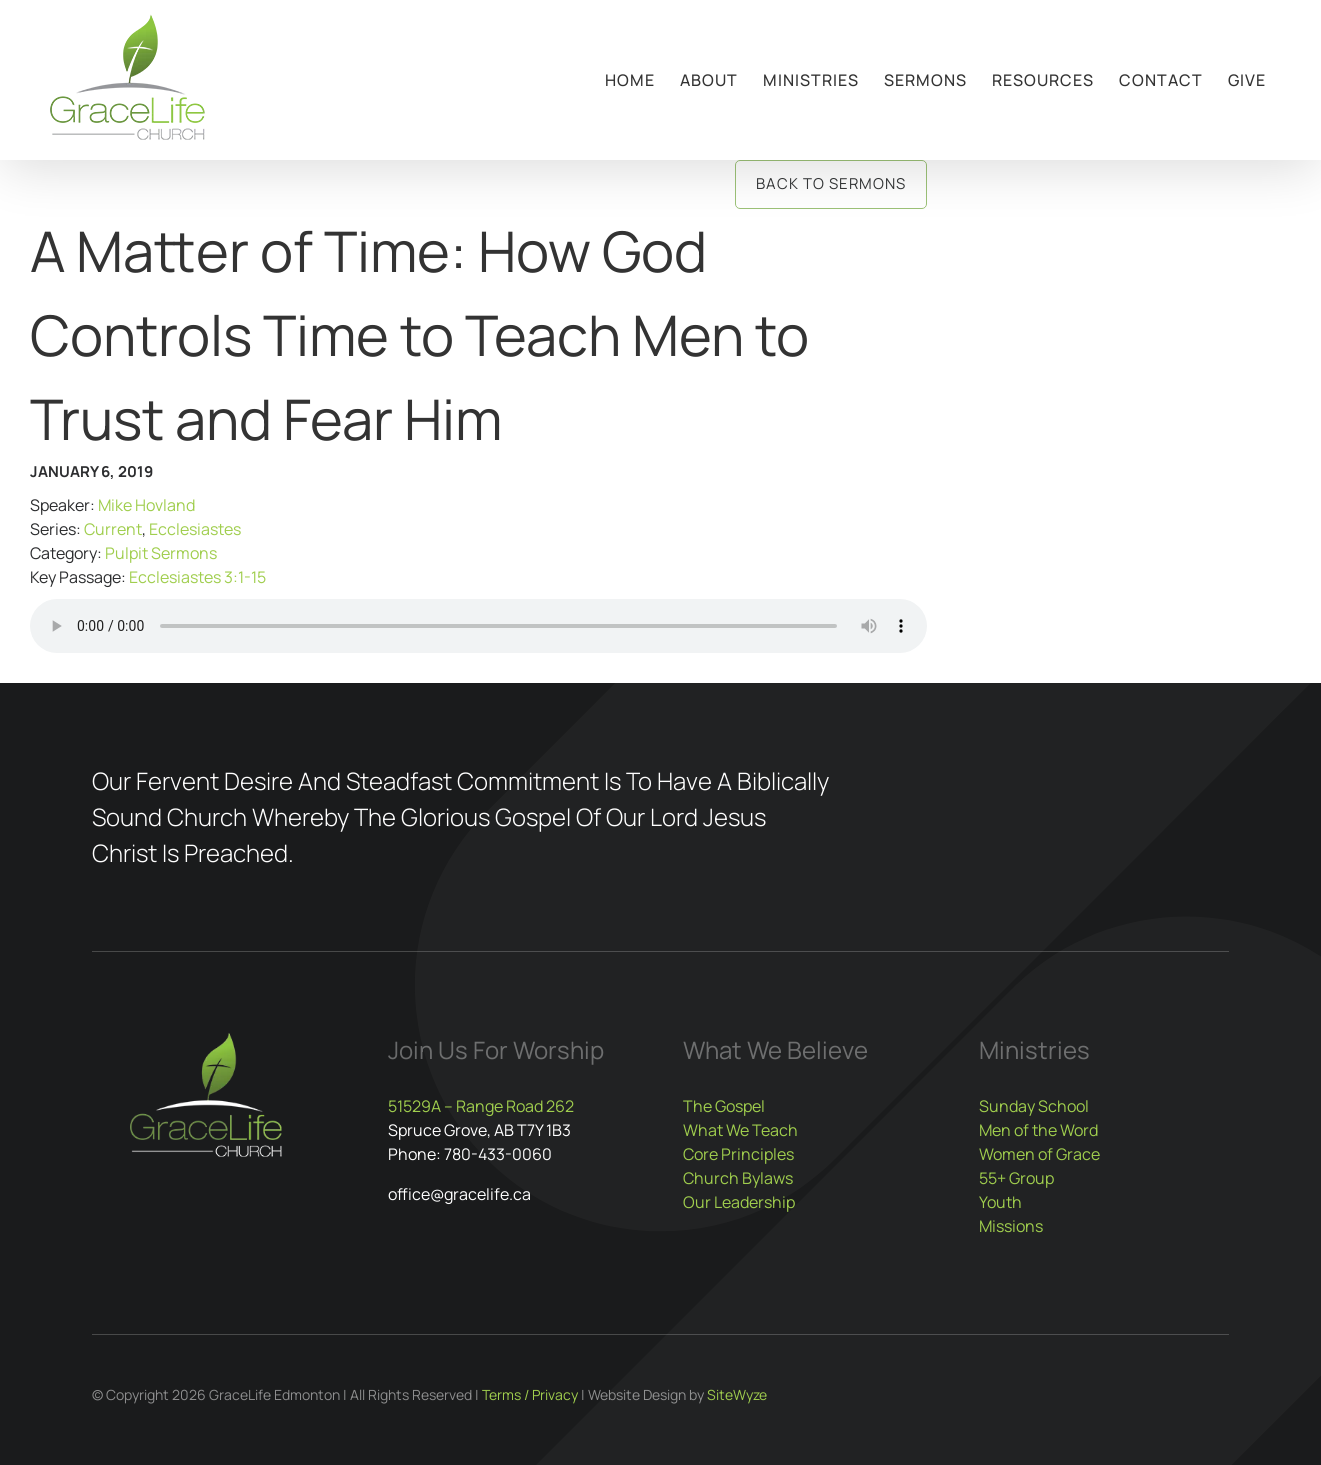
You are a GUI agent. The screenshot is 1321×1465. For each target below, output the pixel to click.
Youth (1000, 1202)
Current (113, 529)
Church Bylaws (738, 1178)
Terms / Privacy (530, 1394)
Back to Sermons (831, 183)
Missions (1011, 1226)
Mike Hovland (146, 505)
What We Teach (740, 1130)
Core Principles (738, 1154)
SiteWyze (737, 1394)
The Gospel (724, 1106)
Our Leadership (739, 1202)
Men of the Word (1038, 1130)
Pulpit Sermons (161, 553)
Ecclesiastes (195, 529)
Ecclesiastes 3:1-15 (197, 577)
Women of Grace (1039, 1154)
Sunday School (1034, 1106)
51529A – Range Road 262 (481, 1106)
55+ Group (1016, 1178)
